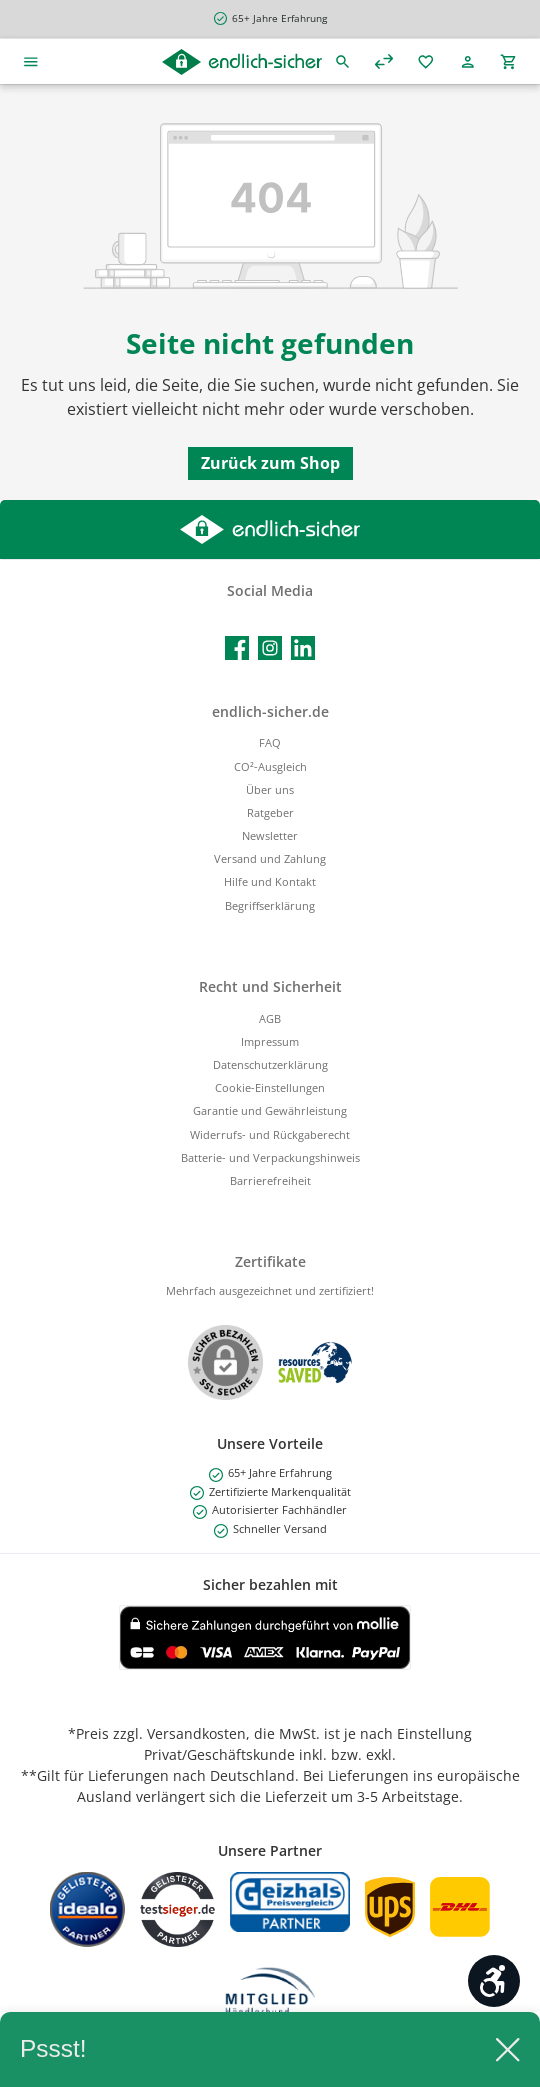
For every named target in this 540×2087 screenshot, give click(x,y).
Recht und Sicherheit (270, 986)
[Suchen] (343, 61)
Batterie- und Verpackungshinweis (270, 1157)
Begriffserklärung (270, 905)
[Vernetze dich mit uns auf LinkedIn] (303, 648)
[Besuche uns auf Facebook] (237, 648)
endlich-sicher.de (270, 711)
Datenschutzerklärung (270, 1064)
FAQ (270, 742)
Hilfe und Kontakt (270, 881)
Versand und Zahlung (270, 858)
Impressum (270, 1041)
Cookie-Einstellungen (270, 1087)
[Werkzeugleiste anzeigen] (494, 1981)
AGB (270, 1018)
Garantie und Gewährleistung (270, 1110)
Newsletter (270, 835)
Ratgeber (270, 812)
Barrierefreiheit (270, 1180)
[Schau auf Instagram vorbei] (270, 648)
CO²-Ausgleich (270, 766)
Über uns (270, 789)
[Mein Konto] (468, 61)
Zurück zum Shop (270, 463)
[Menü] (31, 61)
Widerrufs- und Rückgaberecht (270, 1134)
